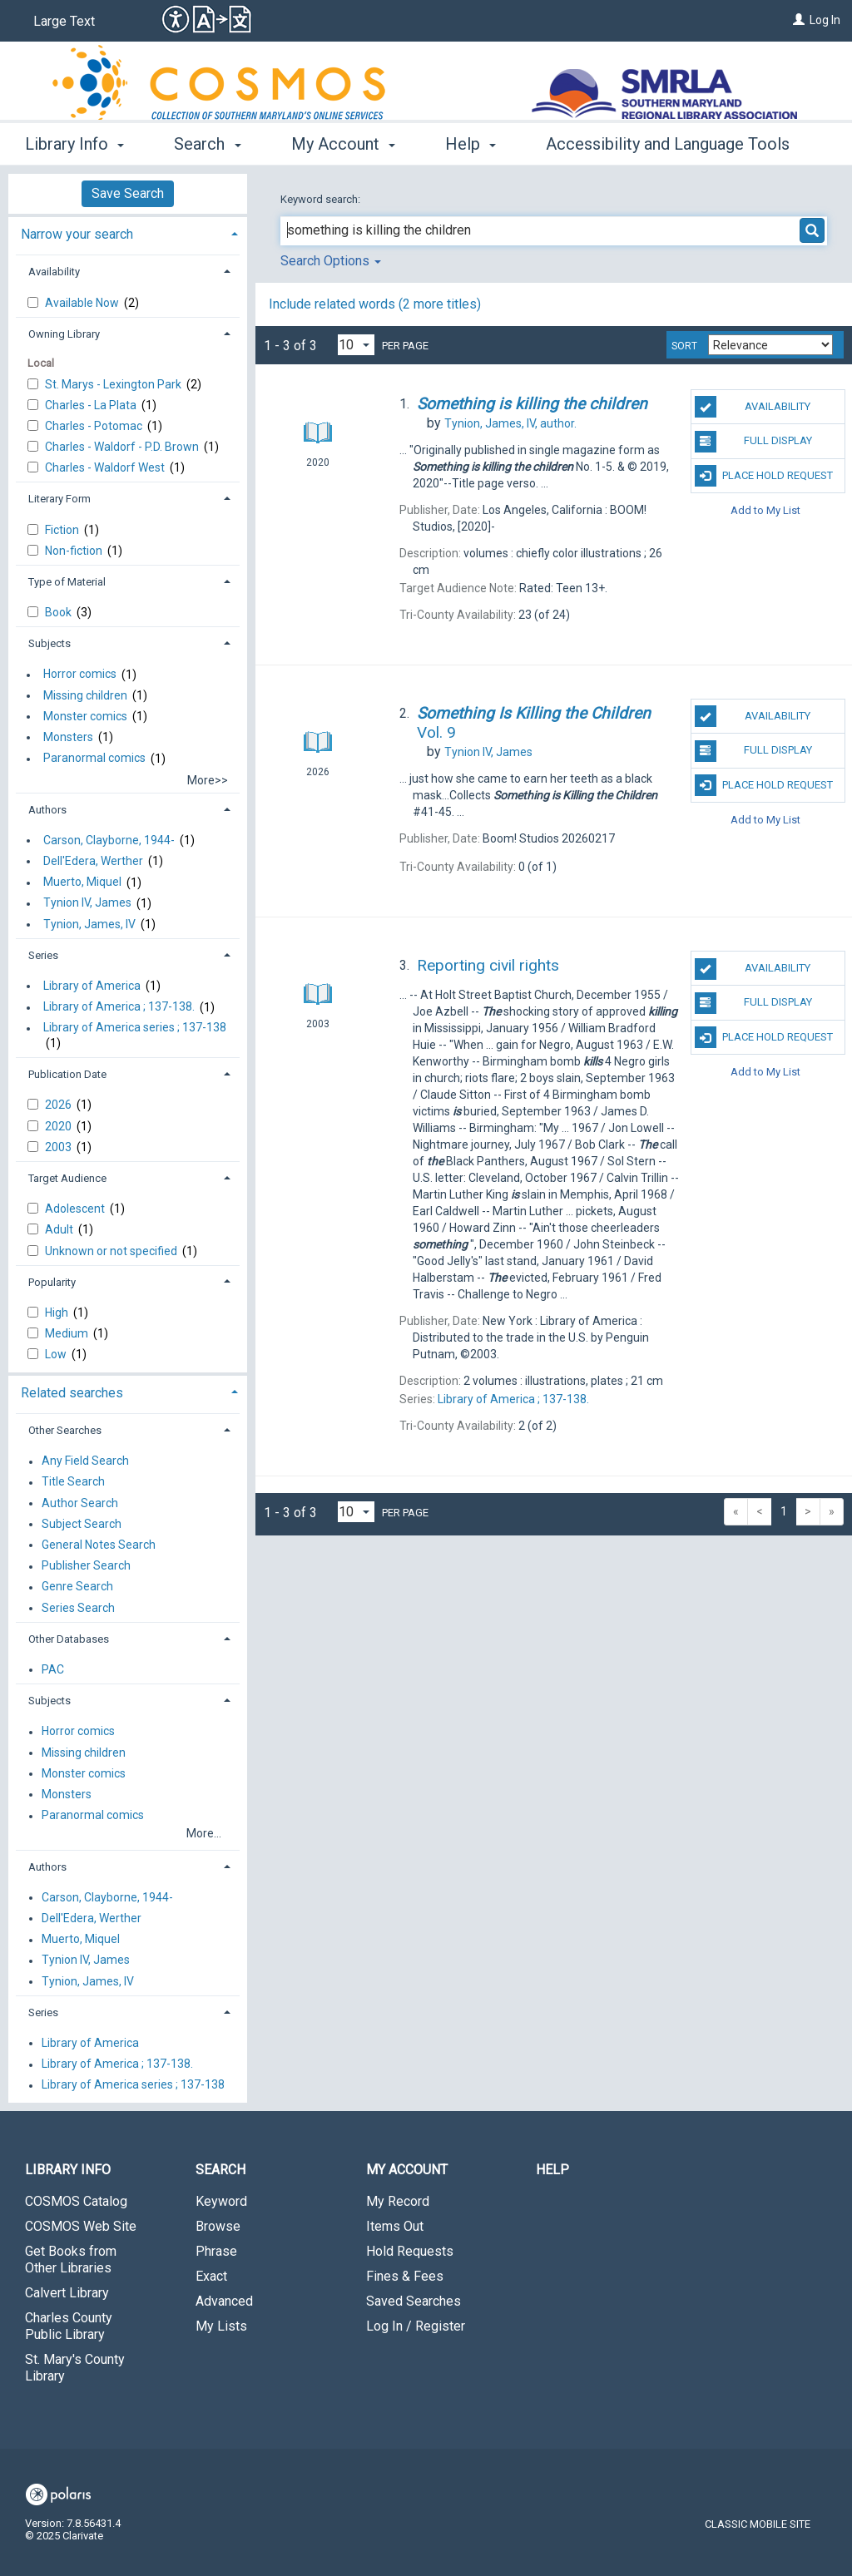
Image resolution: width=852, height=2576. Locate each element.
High (58, 1312)
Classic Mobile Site (757, 2524)
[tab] (127, 232)
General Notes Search (99, 1544)
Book (59, 612)
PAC (53, 1669)
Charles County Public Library (68, 2326)
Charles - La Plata (92, 405)
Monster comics (85, 716)
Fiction (63, 529)
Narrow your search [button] (77, 234)
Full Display (753, 441)
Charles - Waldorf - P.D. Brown (123, 446)
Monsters (68, 737)
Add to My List (765, 510)
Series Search (78, 1607)
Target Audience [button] (67, 1178)
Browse (218, 2226)
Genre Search (77, 1587)
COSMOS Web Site (80, 2226)
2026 (59, 1104)
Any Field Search (85, 1461)
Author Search (80, 1503)
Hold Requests (409, 2251)
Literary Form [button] (59, 498)
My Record (397, 2201)
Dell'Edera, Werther (93, 861)
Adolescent (76, 1208)
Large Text (64, 21)
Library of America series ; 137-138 (134, 1028)
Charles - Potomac (95, 426)
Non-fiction (75, 550)
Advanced (224, 2301)
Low (57, 1354)
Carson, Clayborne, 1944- (109, 840)
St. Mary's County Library (75, 2367)
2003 (59, 1147)
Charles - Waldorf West (106, 467)
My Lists (221, 2326)
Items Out (395, 2226)
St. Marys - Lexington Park (114, 384)
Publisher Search (86, 1566)
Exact (211, 2276)
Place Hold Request (764, 476)
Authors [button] (47, 809)
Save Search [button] (128, 193)
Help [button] (470, 144)
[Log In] (799, 20)
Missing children (85, 695)
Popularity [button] (52, 1282)
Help (552, 2170)
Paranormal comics (94, 758)
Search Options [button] (330, 261)
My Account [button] (343, 144)
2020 (59, 1126)
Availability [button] (54, 271)
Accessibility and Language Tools (668, 144)
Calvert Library (67, 2293)
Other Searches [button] (65, 1430)
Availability (752, 407)
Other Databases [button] (68, 1639)
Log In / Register (415, 2326)
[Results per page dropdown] (356, 344)
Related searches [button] (72, 1393)
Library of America (92, 985)
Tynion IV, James (87, 903)
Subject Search (81, 1523)
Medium (68, 1333)
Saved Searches (413, 2301)
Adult (60, 1229)
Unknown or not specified (112, 1251)
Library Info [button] (74, 144)
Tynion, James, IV (89, 924)
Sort (684, 346)
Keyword (221, 2201)
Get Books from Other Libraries (70, 2259)
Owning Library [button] (64, 334)
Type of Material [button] (67, 582)
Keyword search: (321, 199)
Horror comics (79, 674)
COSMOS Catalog (76, 2201)
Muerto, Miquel (82, 882)
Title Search (73, 1482)
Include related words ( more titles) (375, 304)
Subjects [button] (49, 643)
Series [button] (43, 955)
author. (510, 423)
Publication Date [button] (67, 1074)
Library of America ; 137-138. (119, 1007)
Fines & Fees (404, 2276)
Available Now (83, 302)
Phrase (216, 2251)
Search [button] (207, 144)
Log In (825, 20)
